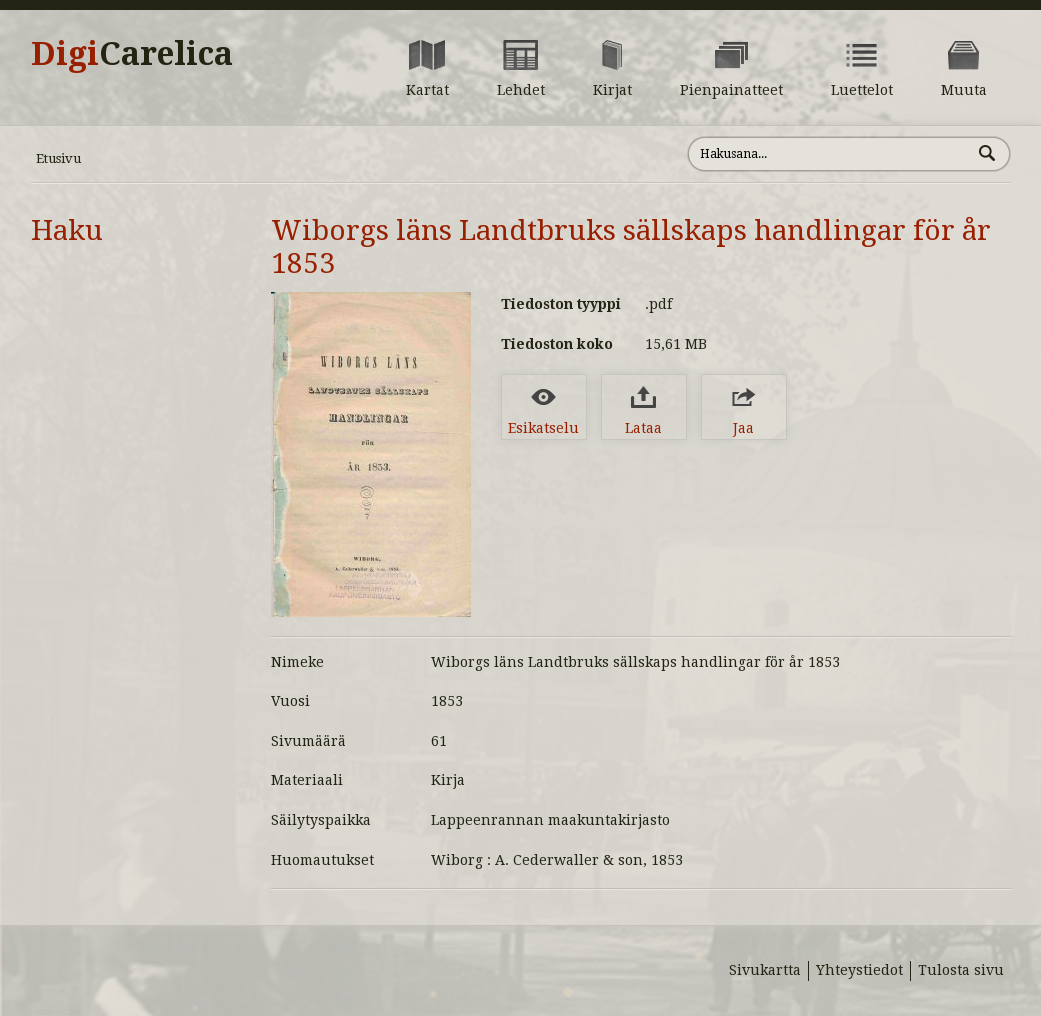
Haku (67, 230)
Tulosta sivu (961, 970)
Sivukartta (765, 970)
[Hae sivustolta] (829, 154)
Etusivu (58, 158)
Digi (132, 54)
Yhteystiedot (859, 970)
